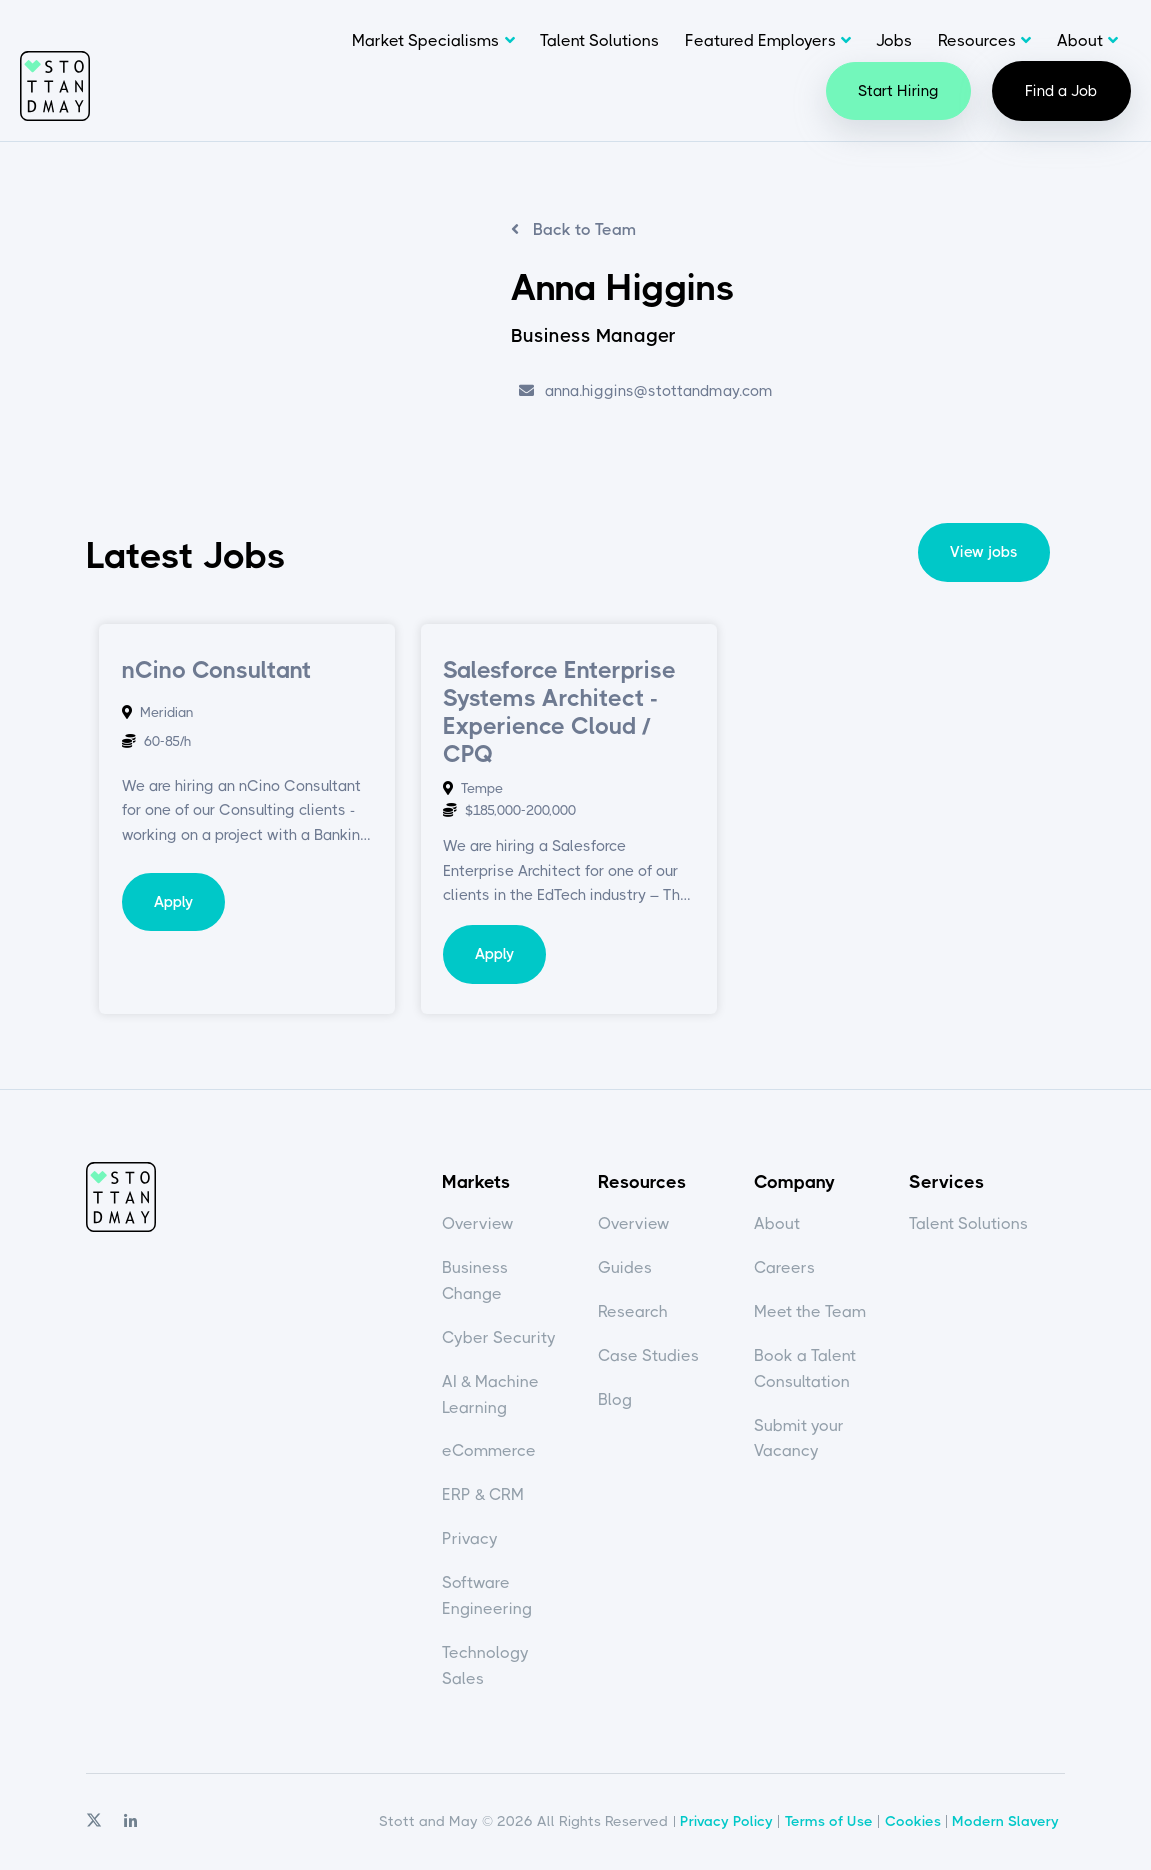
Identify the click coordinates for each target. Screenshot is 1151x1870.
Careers (784, 1267)
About (1080, 40)
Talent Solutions (599, 40)
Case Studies (648, 1355)
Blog (615, 1399)
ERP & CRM (483, 1494)
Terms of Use (829, 1821)
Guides (625, 1267)
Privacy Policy (726, 1821)
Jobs (894, 40)
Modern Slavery (1005, 1821)
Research (633, 1311)
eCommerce (489, 1450)
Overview (478, 1223)
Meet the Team (810, 1311)
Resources (977, 40)
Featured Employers (760, 40)
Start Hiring (898, 91)
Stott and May (55, 86)
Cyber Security (499, 1337)
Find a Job (1061, 91)
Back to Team (582, 229)
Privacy (470, 1538)
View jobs (984, 552)
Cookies (913, 1821)
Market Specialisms (425, 40)
